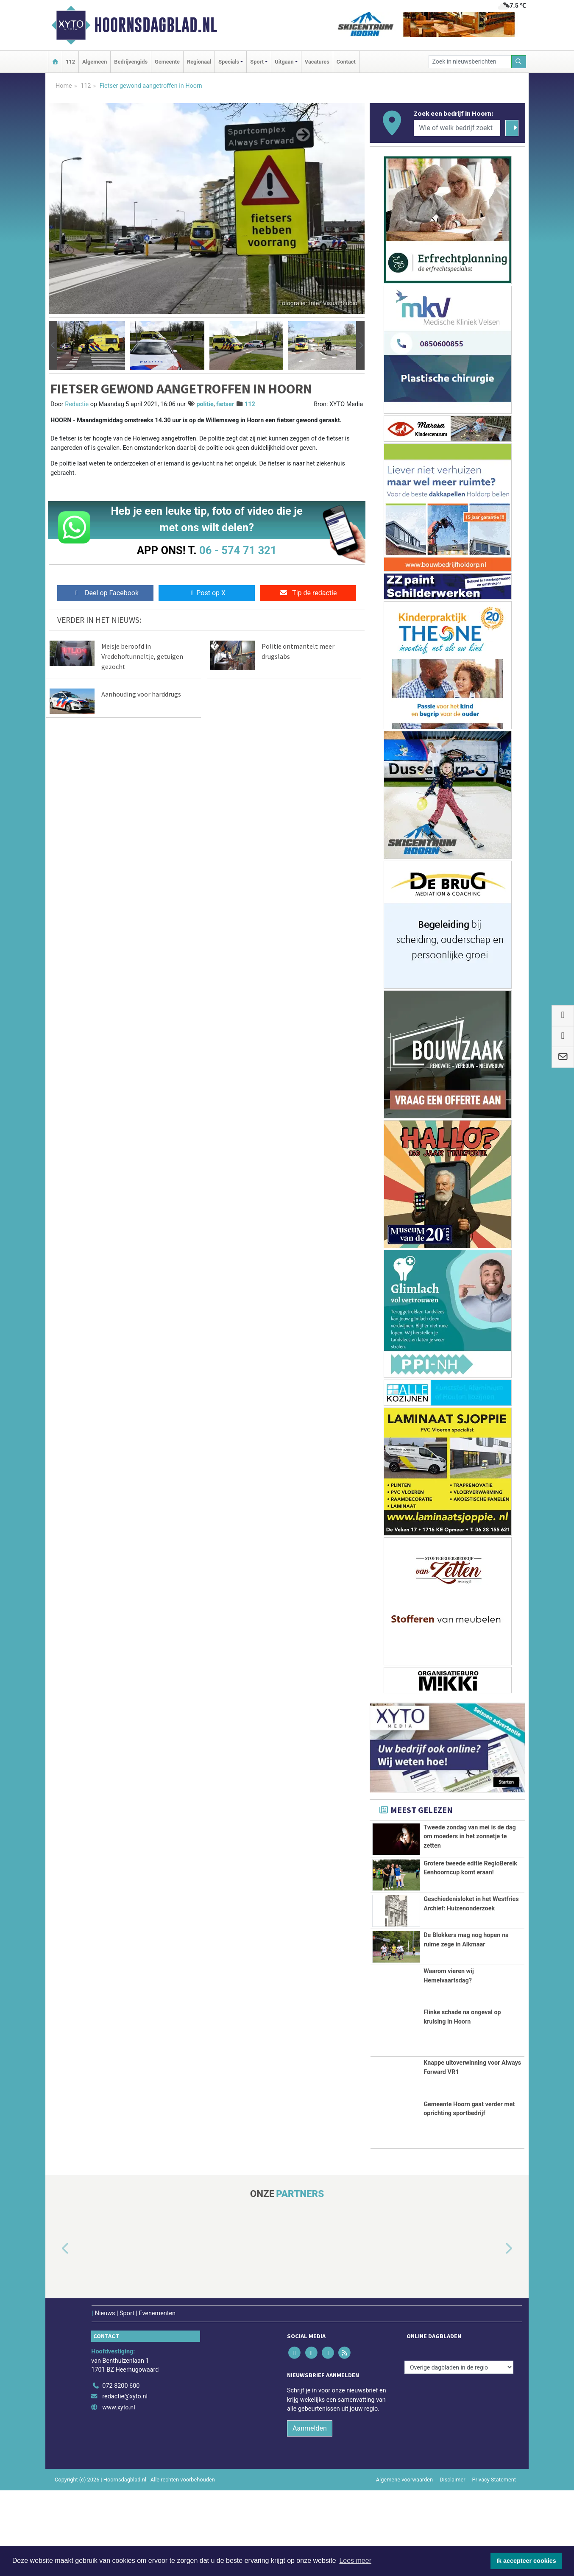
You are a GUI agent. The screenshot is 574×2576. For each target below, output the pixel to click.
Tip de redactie (308, 593)
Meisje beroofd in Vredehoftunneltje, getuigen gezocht (142, 656)
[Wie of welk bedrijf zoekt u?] (457, 128)
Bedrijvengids (131, 62)
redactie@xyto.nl (125, 2482)
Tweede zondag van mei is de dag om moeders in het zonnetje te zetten (470, 1836)
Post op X (207, 593)
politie (204, 404)
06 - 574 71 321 (237, 550)
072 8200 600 (120, 2471)
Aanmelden (310, 2514)
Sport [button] (257, 62)
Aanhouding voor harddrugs (141, 694)
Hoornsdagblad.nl (155, 25)
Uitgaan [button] (284, 62)
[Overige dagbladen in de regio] (458, 2452)
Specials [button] (228, 62)
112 (70, 62)
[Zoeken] (519, 61)
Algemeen (94, 62)
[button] (53, 345)
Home (64, 85)
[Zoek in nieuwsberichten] (470, 61)
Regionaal (199, 62)
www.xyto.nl (118, 2493)
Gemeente (167, 62)
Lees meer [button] (355, 2560)
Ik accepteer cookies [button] (526, 2560)
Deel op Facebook (105, 593)
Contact (346, 62)
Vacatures (317, 62)
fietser (225, 404)
